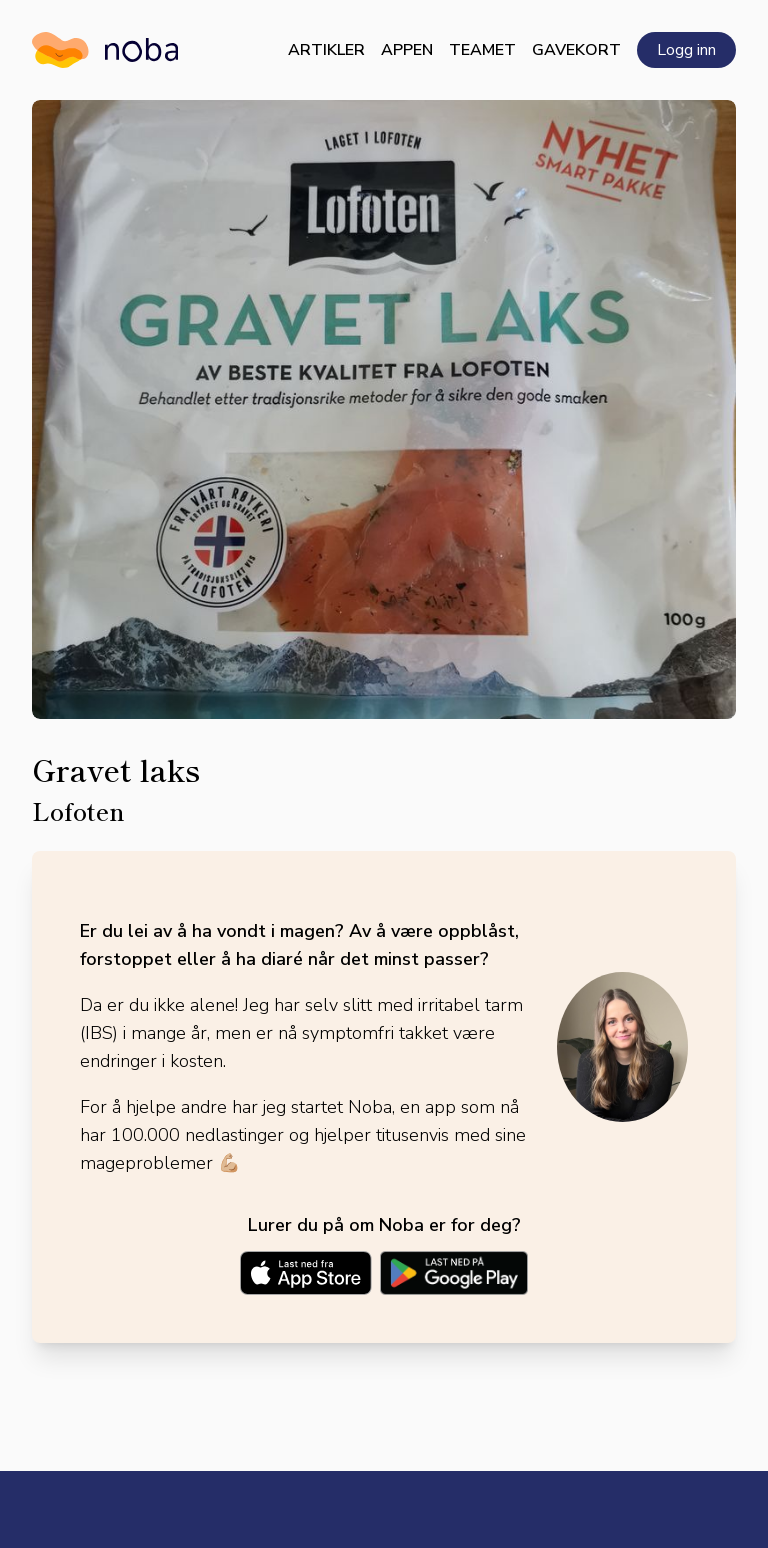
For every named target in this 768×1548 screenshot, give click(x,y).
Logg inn (686, 50)
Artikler (326, 50)
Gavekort (576, 50)
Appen (407, 50)
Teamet (482, 50)
